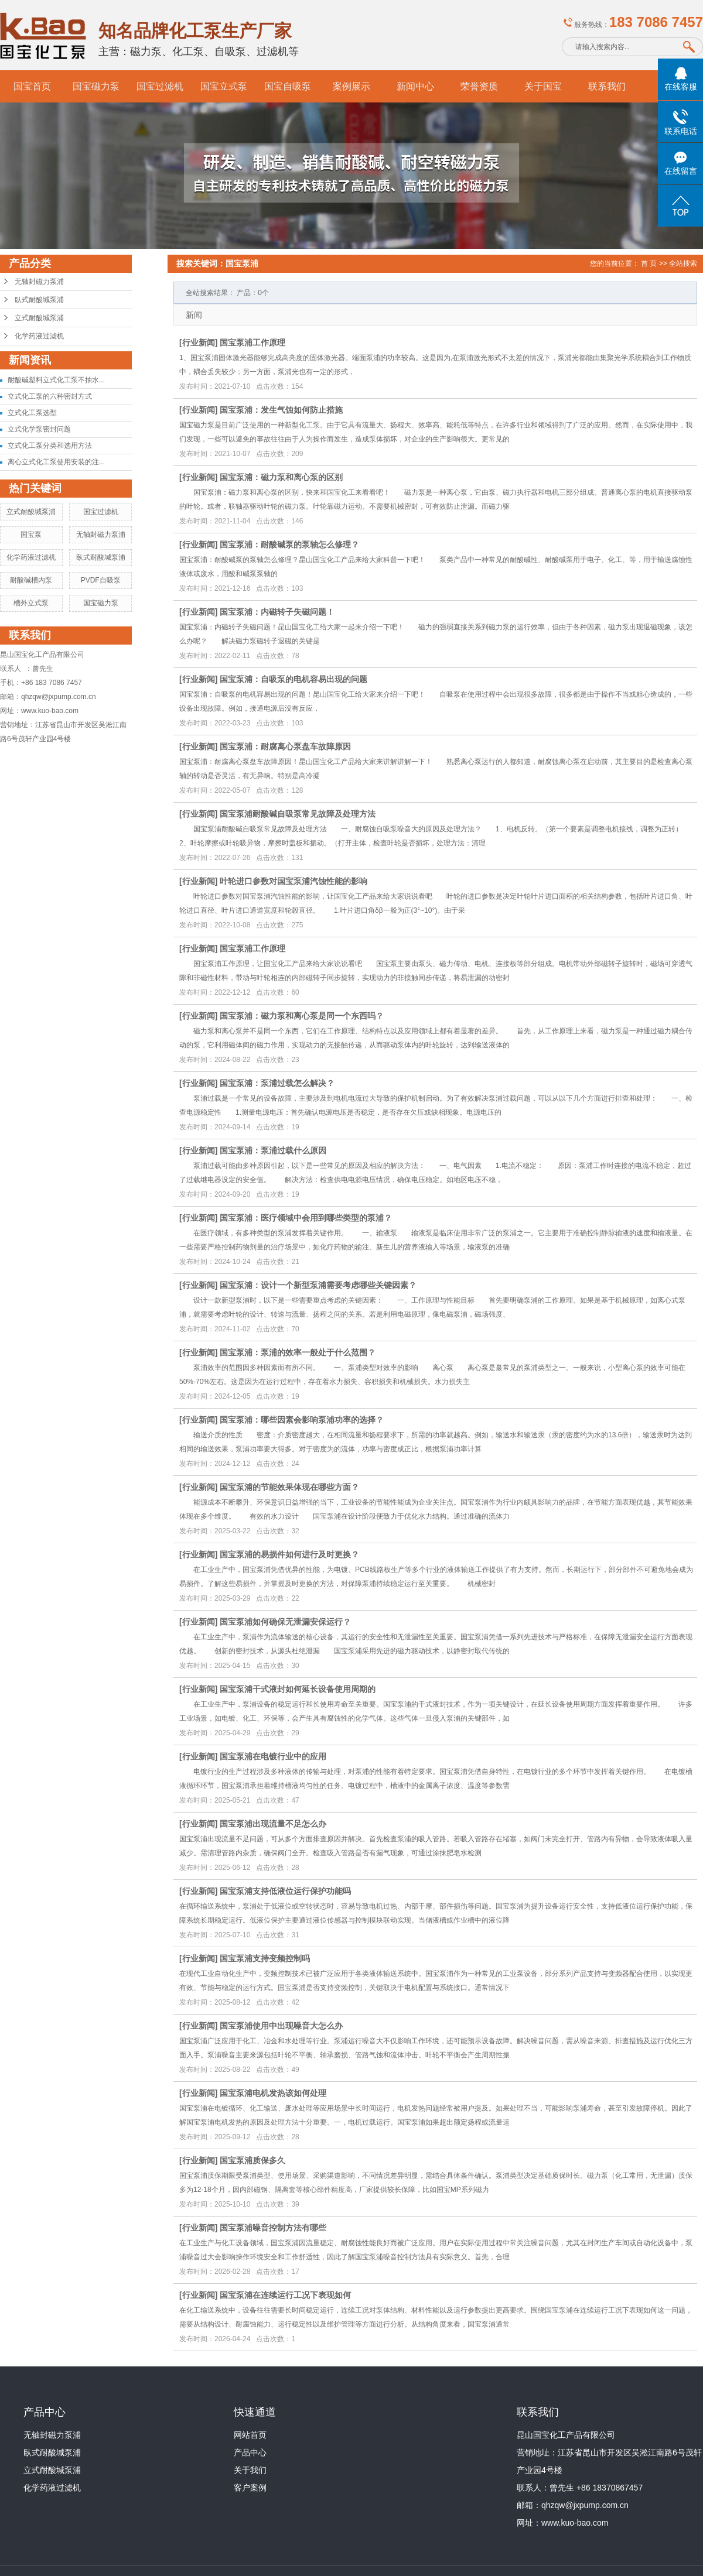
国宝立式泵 (223, 86)
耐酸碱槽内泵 (31, 580)
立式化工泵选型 (32, 413)
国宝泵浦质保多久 (252, 2160)
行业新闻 (198, 342)
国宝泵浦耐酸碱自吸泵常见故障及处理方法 (298, 813)
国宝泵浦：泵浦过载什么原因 (273, 1150)
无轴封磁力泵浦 (39, 282)
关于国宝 (543, 86)
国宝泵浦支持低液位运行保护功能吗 (285, 1891)
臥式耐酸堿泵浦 (39, 300)
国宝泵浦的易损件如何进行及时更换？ (289, 1554)
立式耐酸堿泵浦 (39, 318)
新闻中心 (415, 86)
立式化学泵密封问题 (39, 429)
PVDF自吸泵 (101, 580)
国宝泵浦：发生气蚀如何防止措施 (281, 410)
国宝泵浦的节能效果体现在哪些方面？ (289, 1487)
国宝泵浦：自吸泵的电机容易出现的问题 (293, 679)
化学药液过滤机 (39, 336)
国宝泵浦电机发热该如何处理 (273, 2093)
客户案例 (250, 2487)
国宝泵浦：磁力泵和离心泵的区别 (281, 477)
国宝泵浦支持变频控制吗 (265, 1958)
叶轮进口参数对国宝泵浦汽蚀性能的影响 (293, 881)
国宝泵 (31, 534)
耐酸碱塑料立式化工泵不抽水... (56, 380)
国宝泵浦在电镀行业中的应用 (273, 1756)
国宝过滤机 (159, 86)
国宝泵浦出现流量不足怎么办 (273, 1823)
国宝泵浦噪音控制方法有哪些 (273, 2227)
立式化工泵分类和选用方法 (50, 445)
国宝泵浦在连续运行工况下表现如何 (285, 2295)
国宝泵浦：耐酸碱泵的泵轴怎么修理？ (289, 544)
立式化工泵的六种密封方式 (50, 396)
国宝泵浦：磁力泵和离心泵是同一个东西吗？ (302, 1015)
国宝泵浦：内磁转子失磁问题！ (277, 611)
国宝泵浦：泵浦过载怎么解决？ (277, 1083)
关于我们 (250, 2470)
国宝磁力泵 (96, 86)
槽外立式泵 (31, 603)
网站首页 (250, 2435)
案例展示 (351, 86)
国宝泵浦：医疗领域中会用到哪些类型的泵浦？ (306, 1217)
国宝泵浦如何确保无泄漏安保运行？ (285, 1621)
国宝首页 (32, 86)
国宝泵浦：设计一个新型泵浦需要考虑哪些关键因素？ (318, 1285)
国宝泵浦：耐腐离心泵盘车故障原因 (285, 746)
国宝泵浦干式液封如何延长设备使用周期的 (298, 1689)
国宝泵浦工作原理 (252, 342)
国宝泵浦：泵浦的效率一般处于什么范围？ (298, 1352)
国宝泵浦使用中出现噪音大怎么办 (281, 2025)
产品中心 (250, 2452)
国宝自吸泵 (287, 86)
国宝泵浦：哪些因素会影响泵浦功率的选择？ (302, 1419)
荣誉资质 (479, 86)
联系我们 (607, 86)
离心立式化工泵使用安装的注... (56, 462)
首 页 (649, 263)
